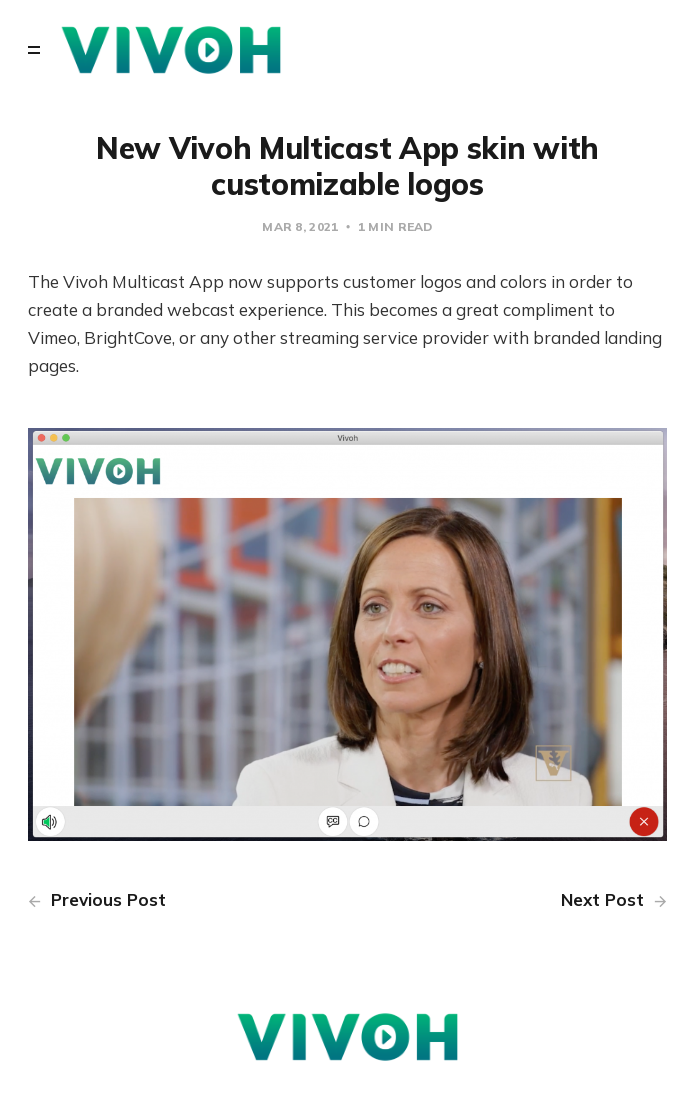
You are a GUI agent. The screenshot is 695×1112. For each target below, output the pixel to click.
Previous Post (97, 899)
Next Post (614, 899)
